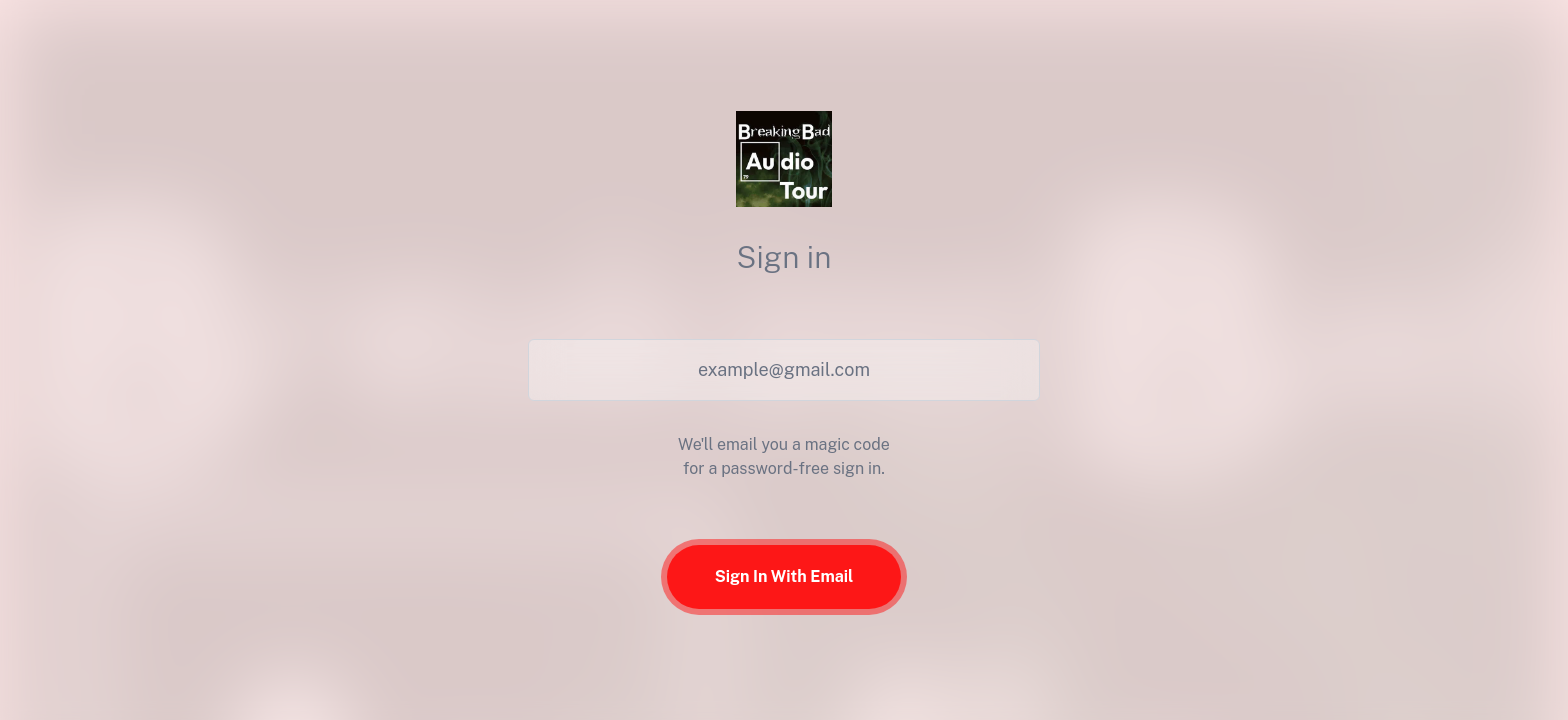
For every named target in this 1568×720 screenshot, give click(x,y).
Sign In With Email (784, 576)
